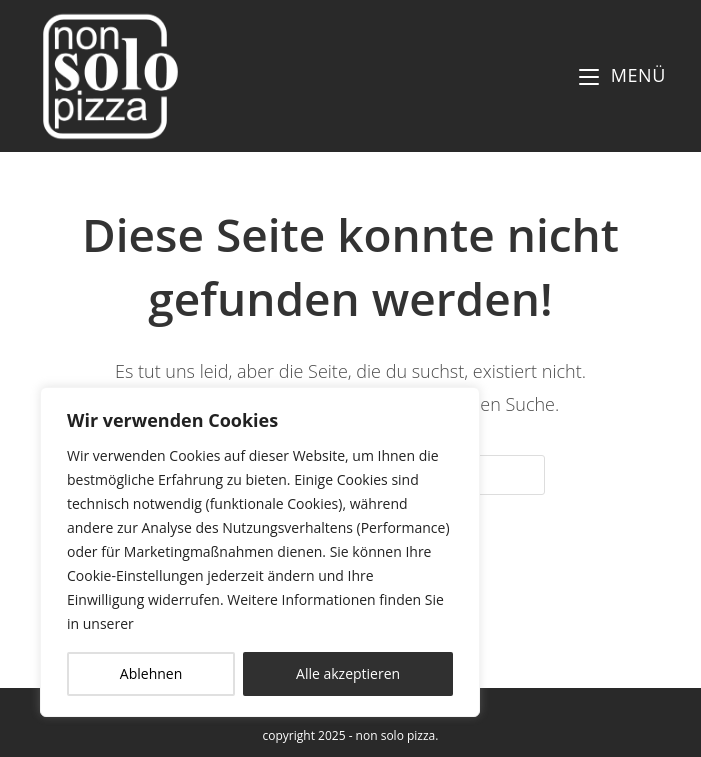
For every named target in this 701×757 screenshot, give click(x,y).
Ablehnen (151, 673)
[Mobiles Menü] (622, 75)
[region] (260, 552)
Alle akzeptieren (348, 673)
